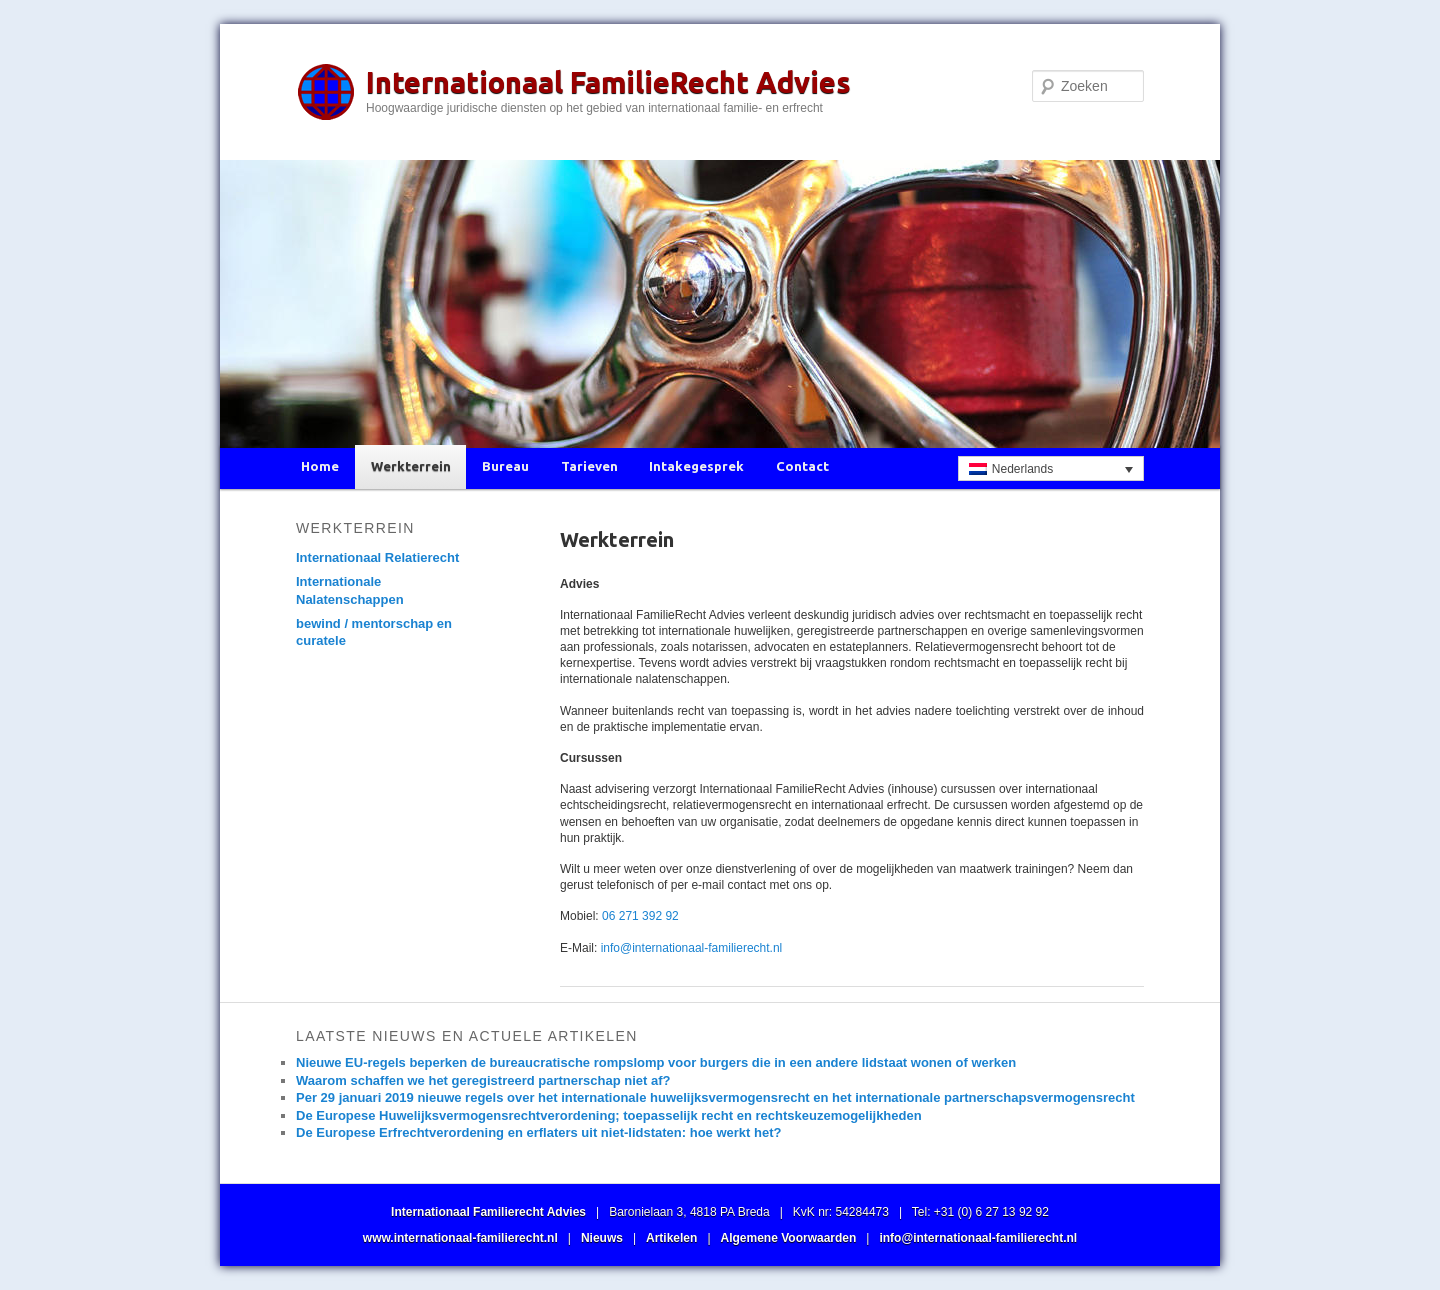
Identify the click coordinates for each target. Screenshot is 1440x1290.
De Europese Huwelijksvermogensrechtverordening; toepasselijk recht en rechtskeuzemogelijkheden (609, 1115)
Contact (802, 466)
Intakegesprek (696, 466)
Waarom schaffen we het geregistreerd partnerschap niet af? (483, 1080)
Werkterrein (411, 466)
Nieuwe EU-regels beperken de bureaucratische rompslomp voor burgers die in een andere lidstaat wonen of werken (656, 1062)
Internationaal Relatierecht (377, 557)
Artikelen (671, 1238)
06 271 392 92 (640, 916)
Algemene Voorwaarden (789, 1238)
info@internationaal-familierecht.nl (692, 948)
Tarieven (589, 466)
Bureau (505, 466)
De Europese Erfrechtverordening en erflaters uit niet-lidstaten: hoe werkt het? (538, 1132)
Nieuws (602, 1238)
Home (320, 466)
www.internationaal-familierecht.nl (460, 1238)
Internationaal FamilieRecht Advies (608, 82)
